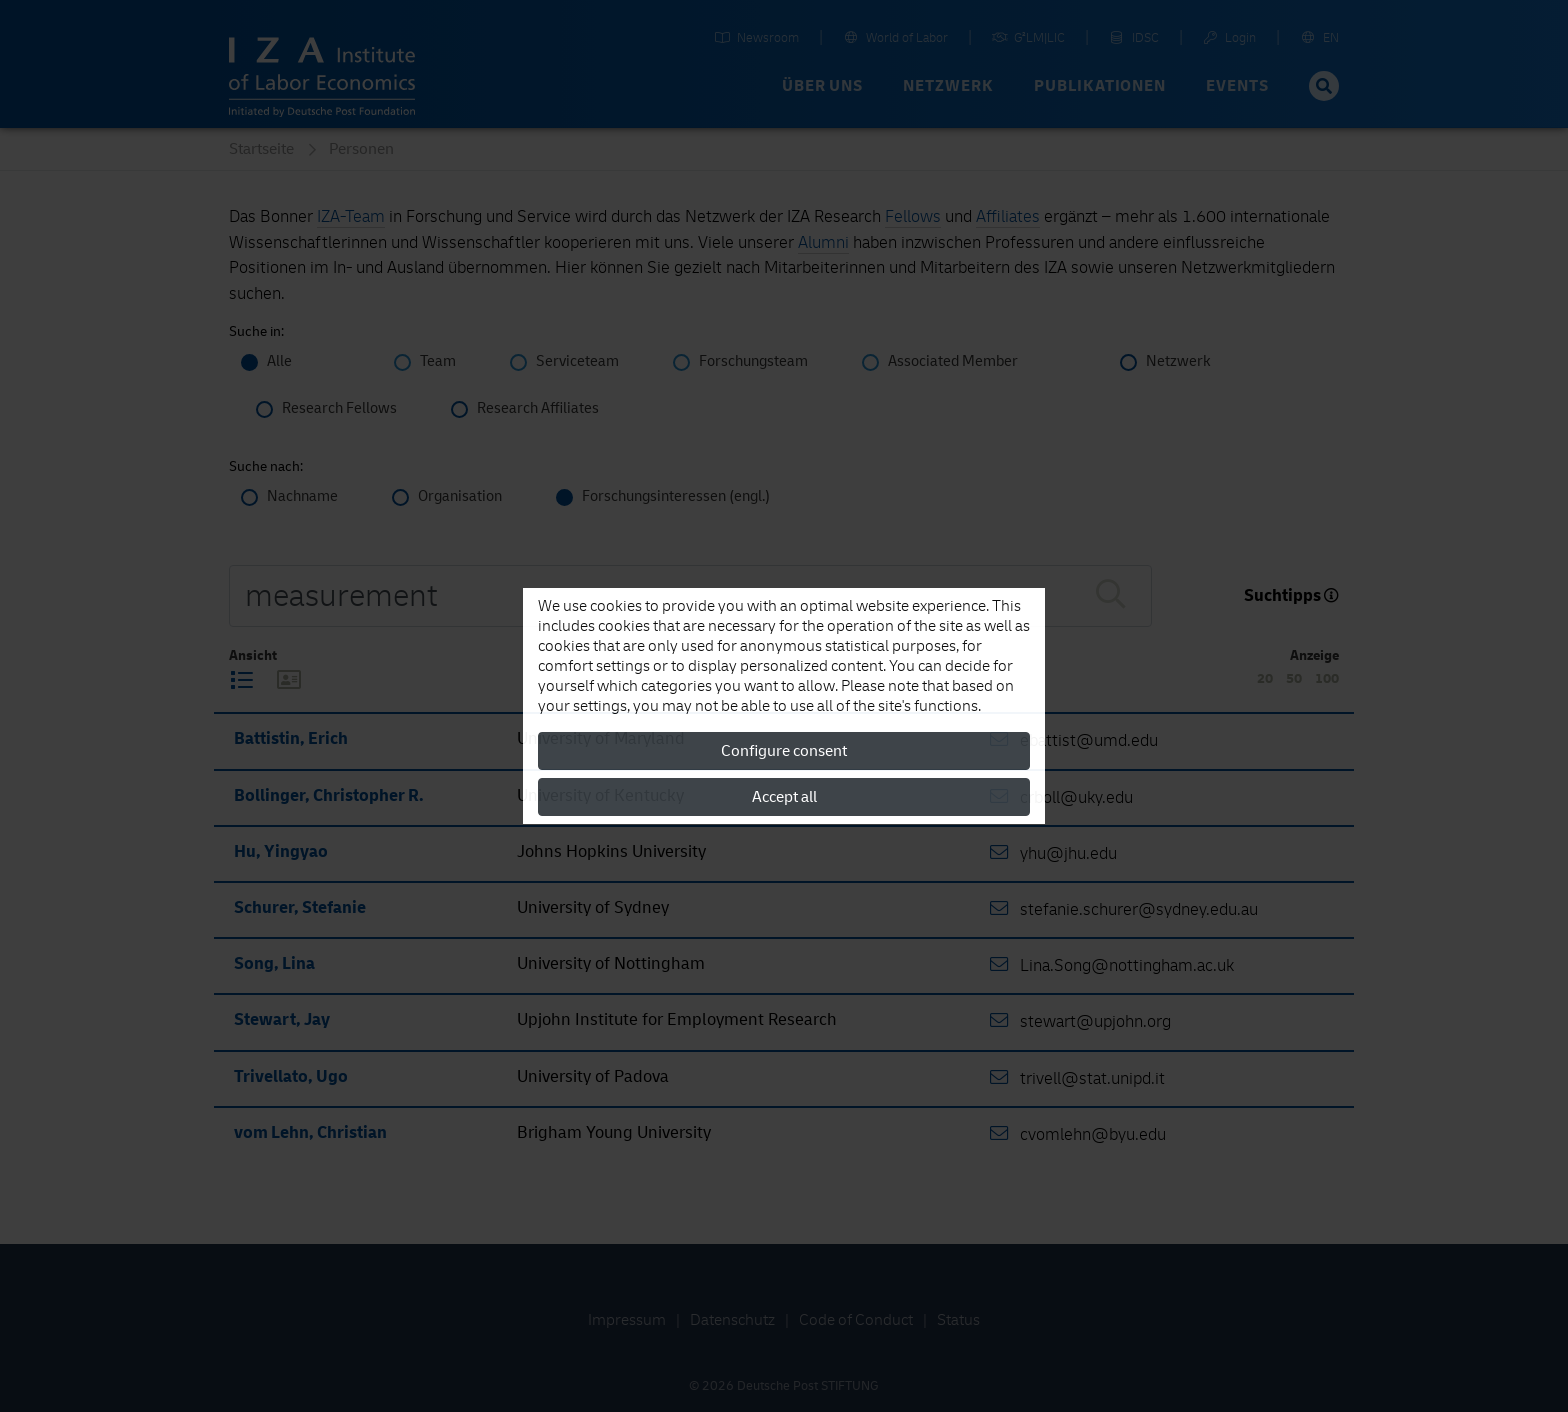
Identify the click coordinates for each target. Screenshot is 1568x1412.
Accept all (784, 797)
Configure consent (784, 751)
